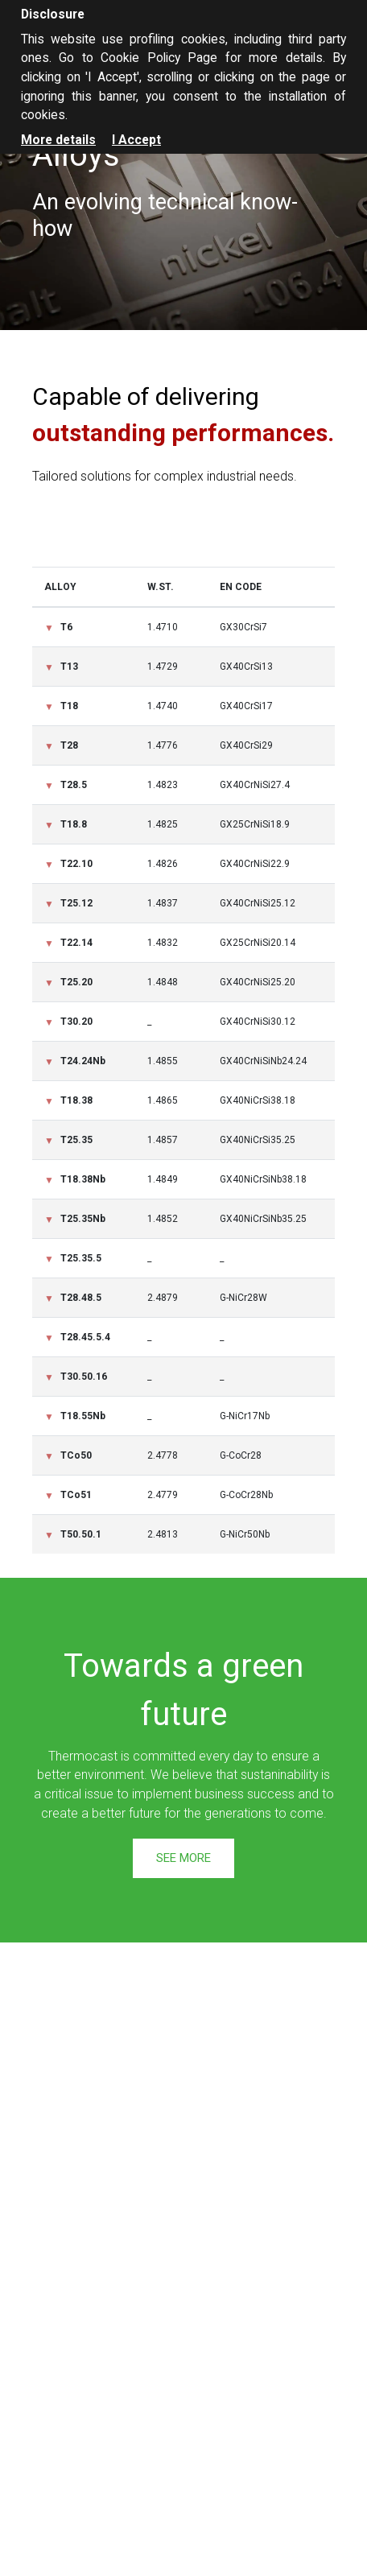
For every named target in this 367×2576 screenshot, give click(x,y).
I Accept (136, 139)
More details (58, 139)
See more (183, 1858)
